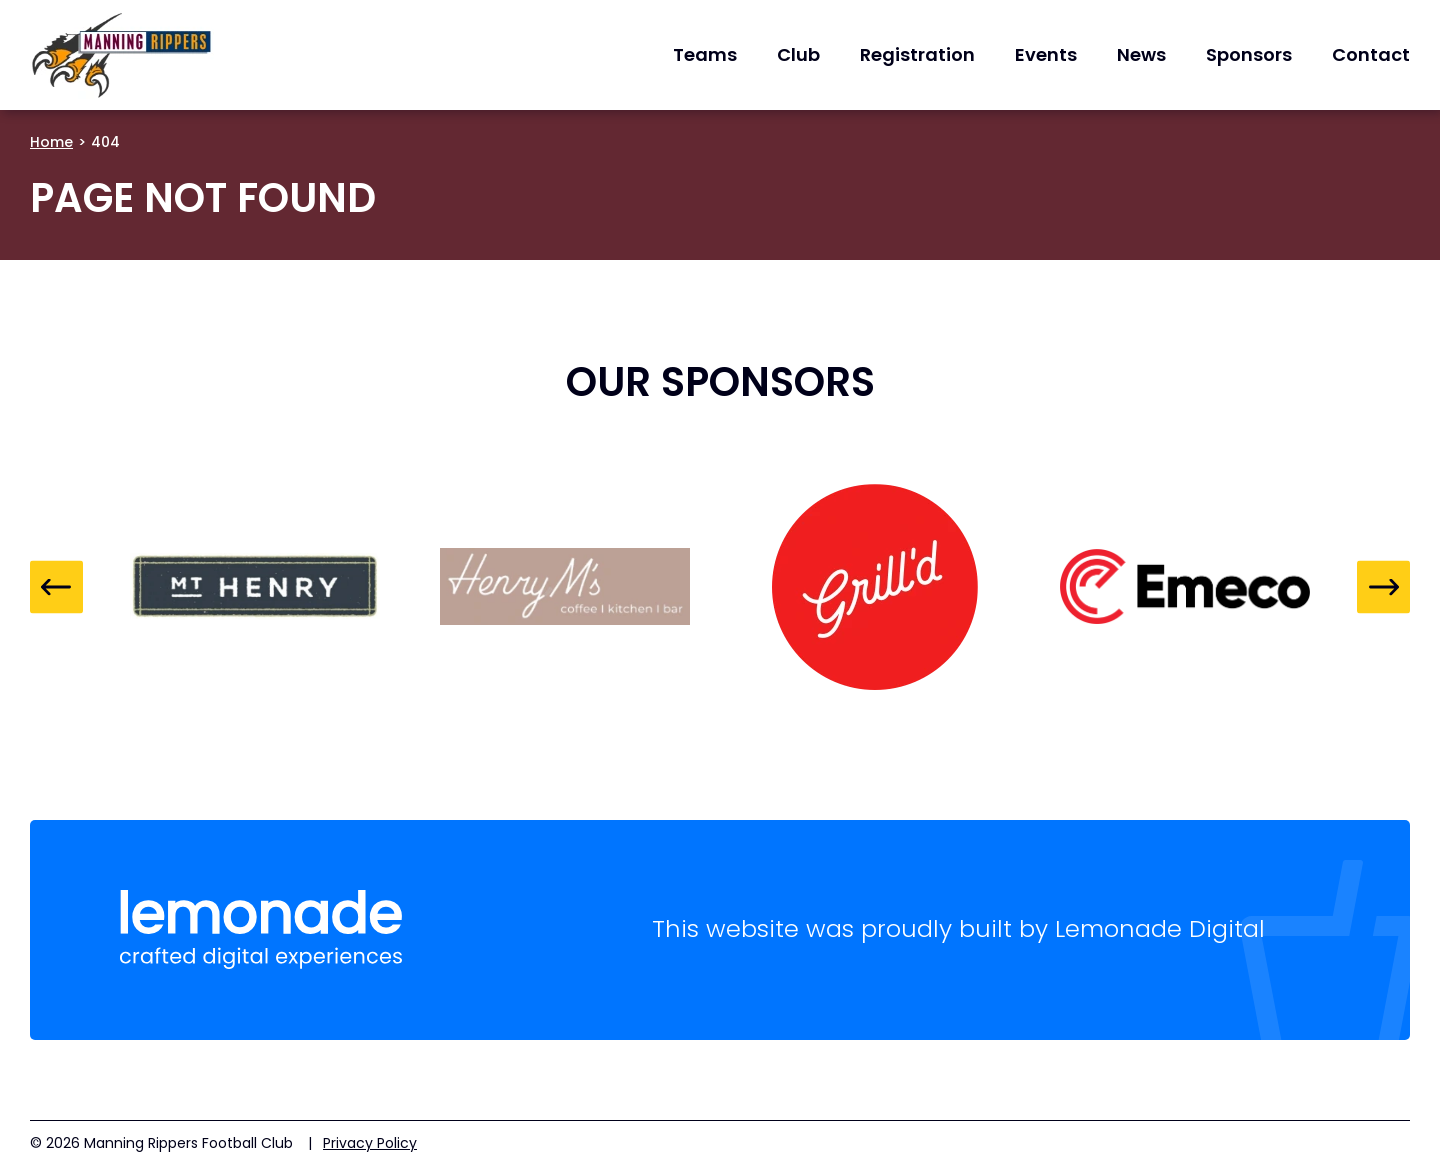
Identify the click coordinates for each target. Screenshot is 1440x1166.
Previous (56, 586)
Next (1383, 586)
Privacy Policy (370, 1143)
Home (51, 142)
